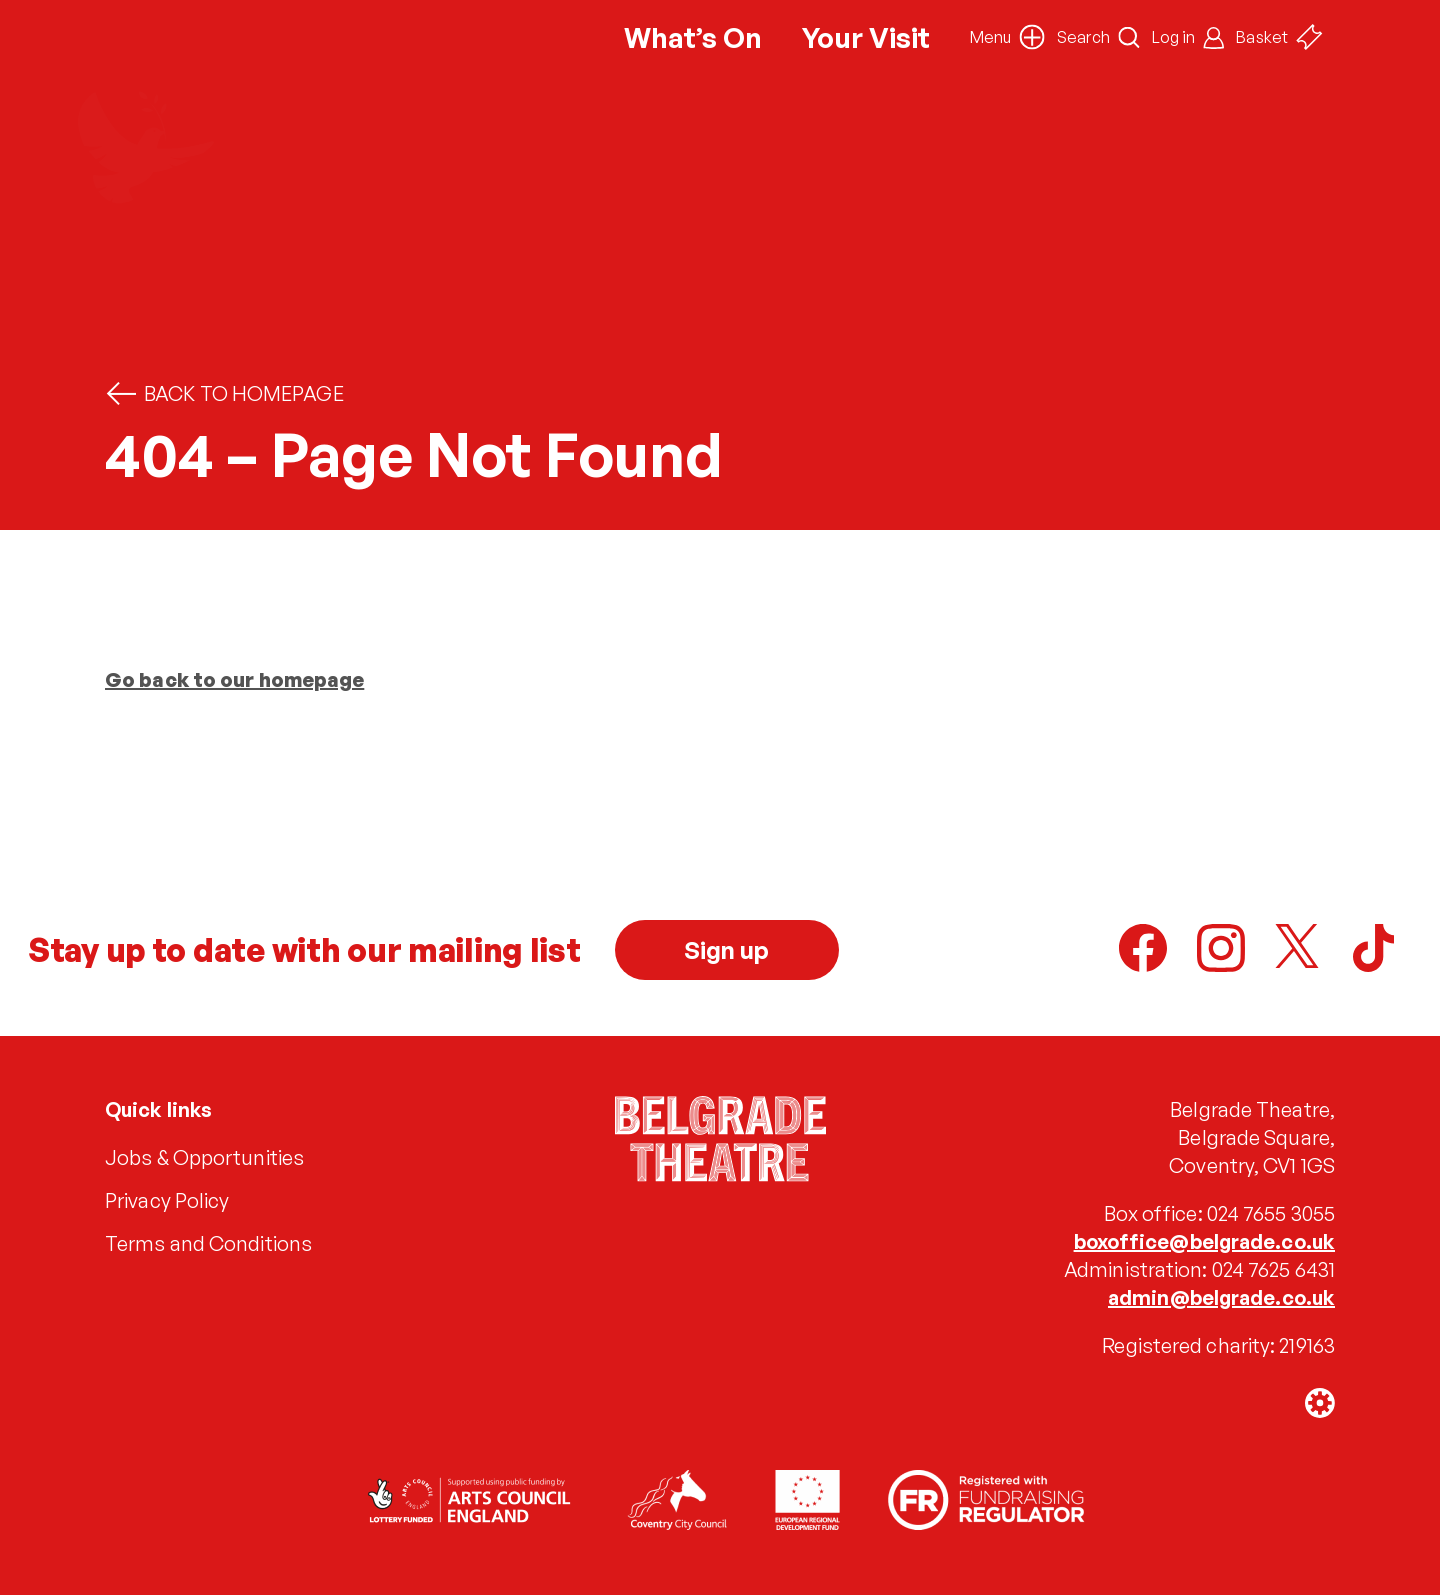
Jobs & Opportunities (204, 1157)
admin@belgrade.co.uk (1221, 1297)
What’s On (693, 37)
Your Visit (866, 37)
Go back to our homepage (234, 679)
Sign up (727, 950)
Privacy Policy (167, 1200)
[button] (1007, 37)
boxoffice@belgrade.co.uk (1204, 1241)
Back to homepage (224, 393)
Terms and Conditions (208, 1243)
